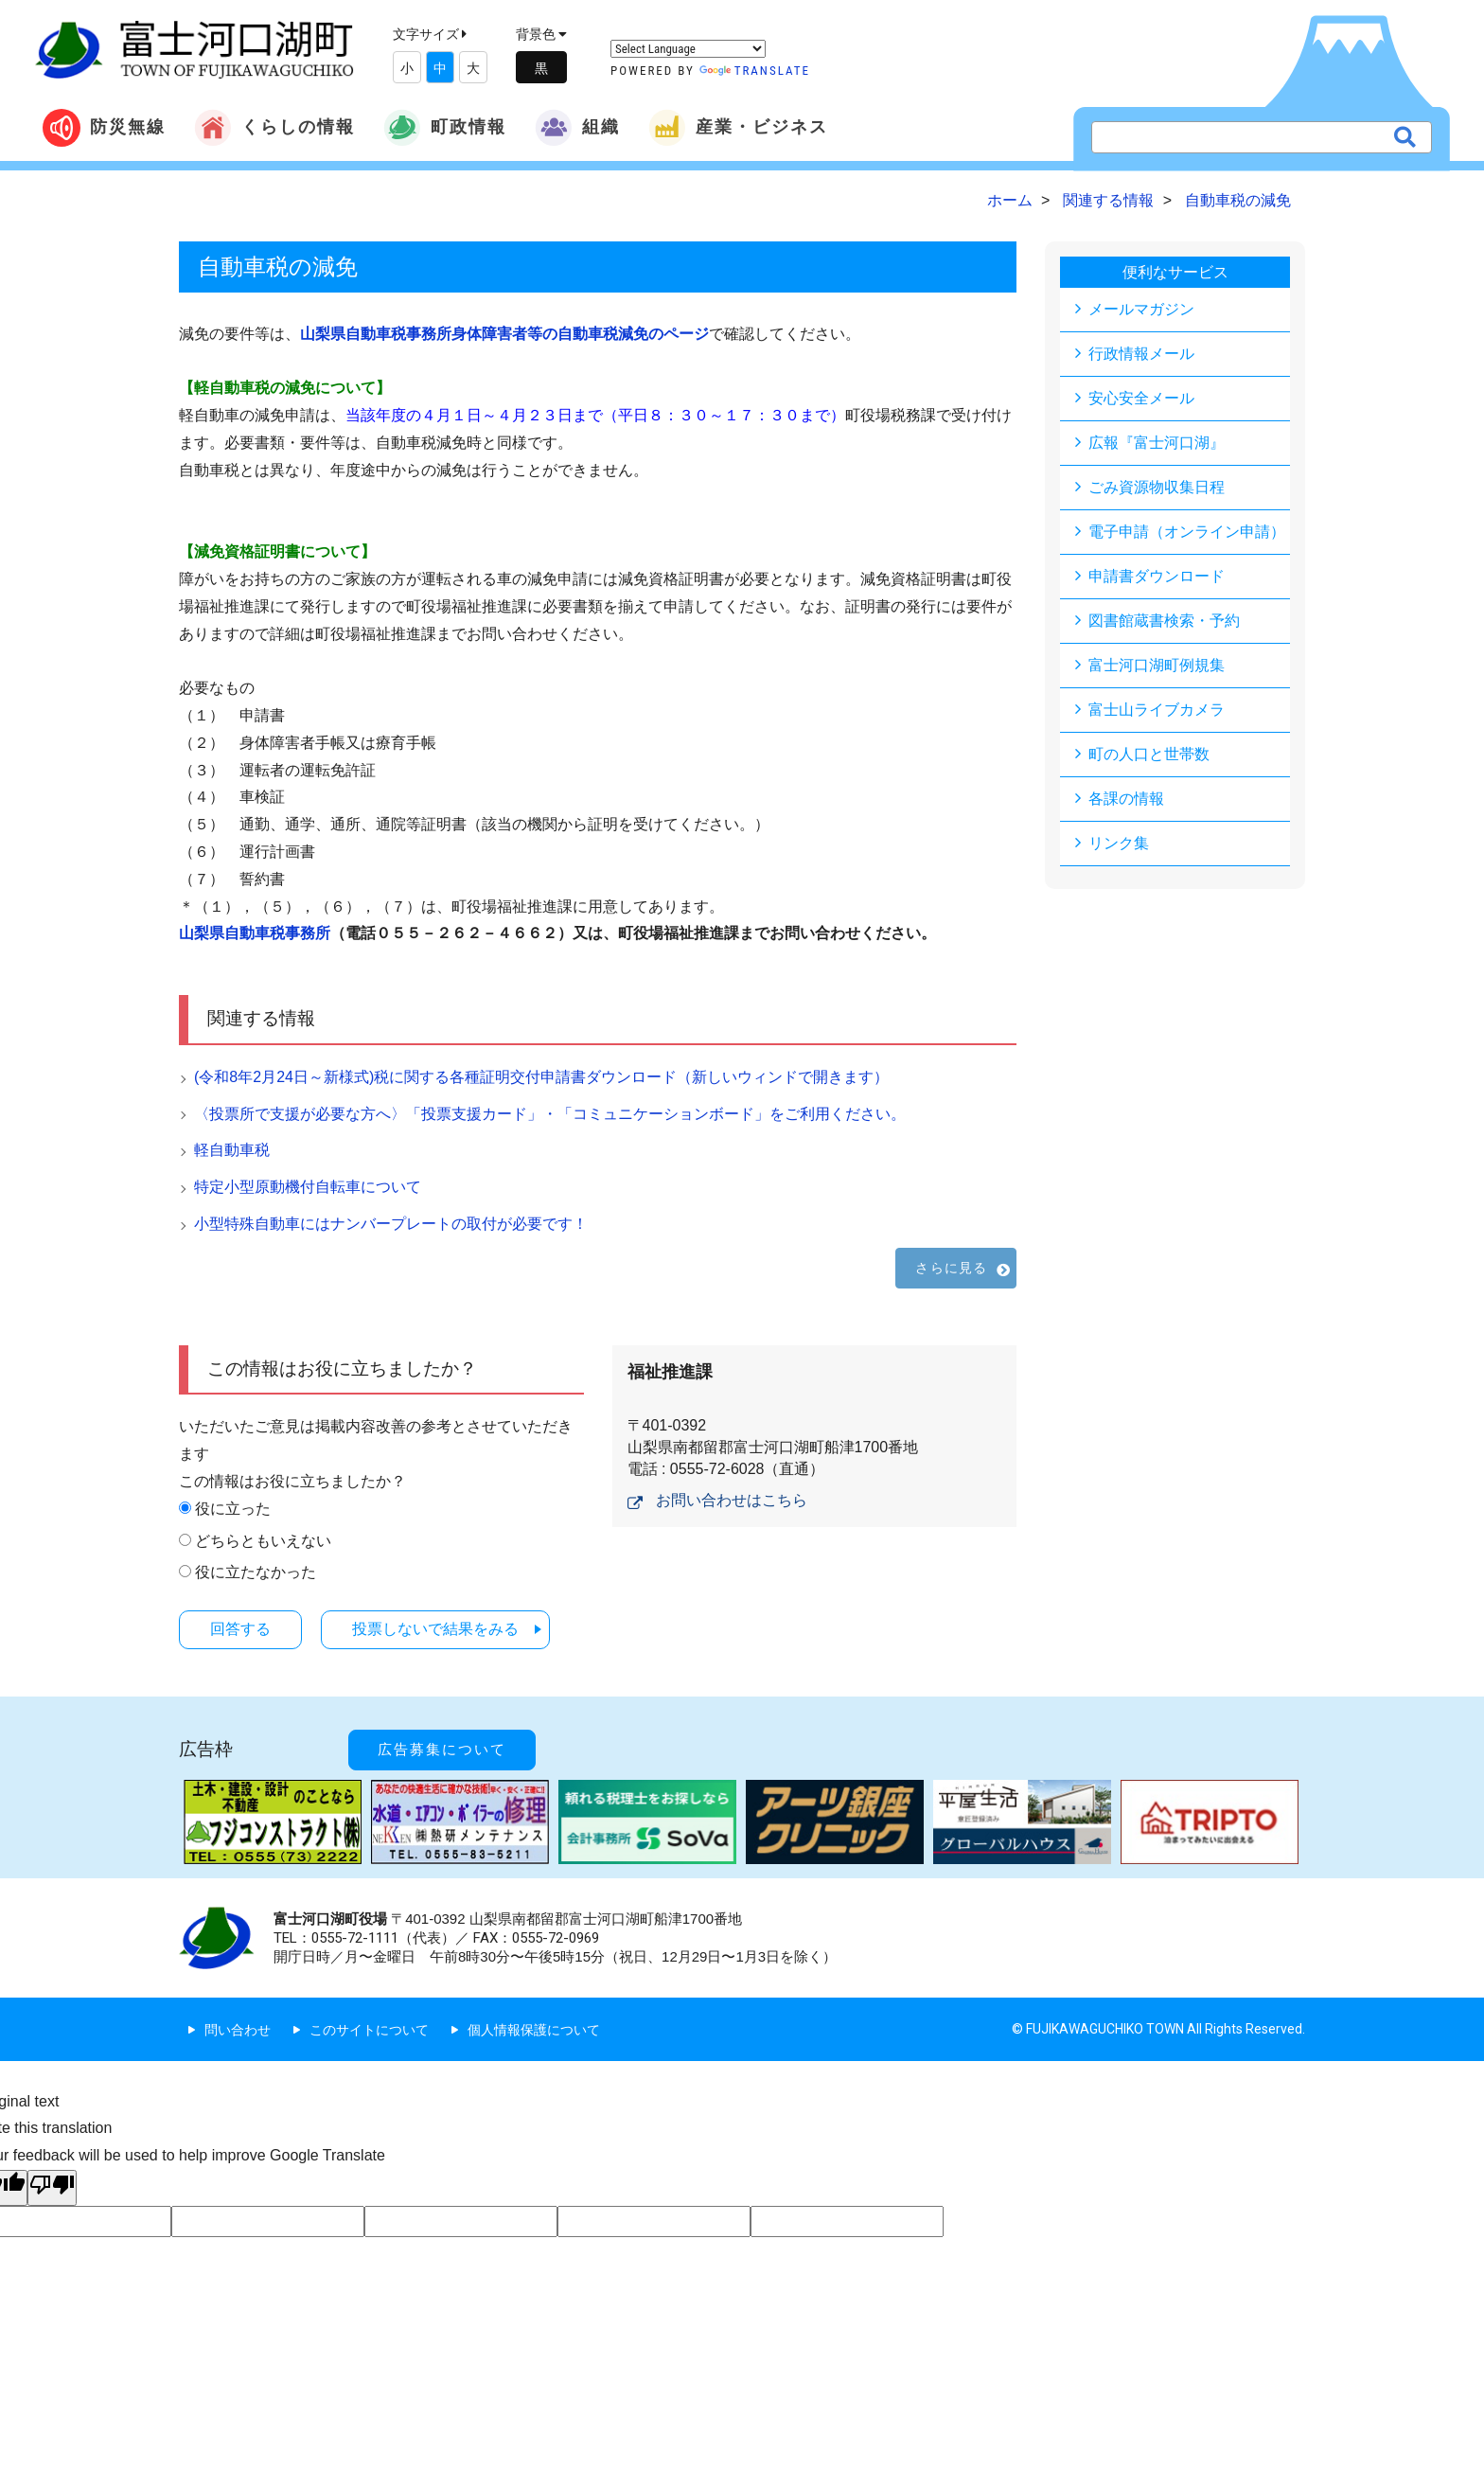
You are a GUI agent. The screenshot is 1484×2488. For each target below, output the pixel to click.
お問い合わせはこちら (731, 1500)
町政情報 (444, 128)
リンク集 (1118, 843)
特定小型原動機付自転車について (307, 1187)
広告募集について (442, 1749)
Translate (754, 70)
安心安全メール (1141, 398)
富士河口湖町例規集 (1156, 665)
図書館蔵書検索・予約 (1164, 621)
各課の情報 (1126, 799)
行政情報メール (1141, 354)
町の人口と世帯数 (1149, 754)
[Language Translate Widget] (688, 49)
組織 (577, 128)
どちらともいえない (263, 1541)
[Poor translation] (52, 2188)
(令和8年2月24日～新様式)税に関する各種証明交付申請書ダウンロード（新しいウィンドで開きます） (541, 1077)
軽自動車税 (232, 1150)
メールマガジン (1141, 309)
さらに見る (951, 1267)
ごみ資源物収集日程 (1156, 487)
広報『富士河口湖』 (1156, 443)
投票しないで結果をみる (435, 1629)
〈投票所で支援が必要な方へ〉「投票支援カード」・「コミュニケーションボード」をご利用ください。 (550, 1114)
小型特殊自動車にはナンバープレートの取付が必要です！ (391, 1224)
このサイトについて (369, 2029)
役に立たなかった (255, 1572)
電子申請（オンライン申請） (1186, 532)
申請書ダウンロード (1156, 576)
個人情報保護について (534, 2029)
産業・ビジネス (738, 128)
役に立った (233, 1509)
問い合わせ (237, 2029)
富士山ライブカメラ (1156, 710)
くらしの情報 (274, 128)
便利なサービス (1175, 272)
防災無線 (104, 128)
